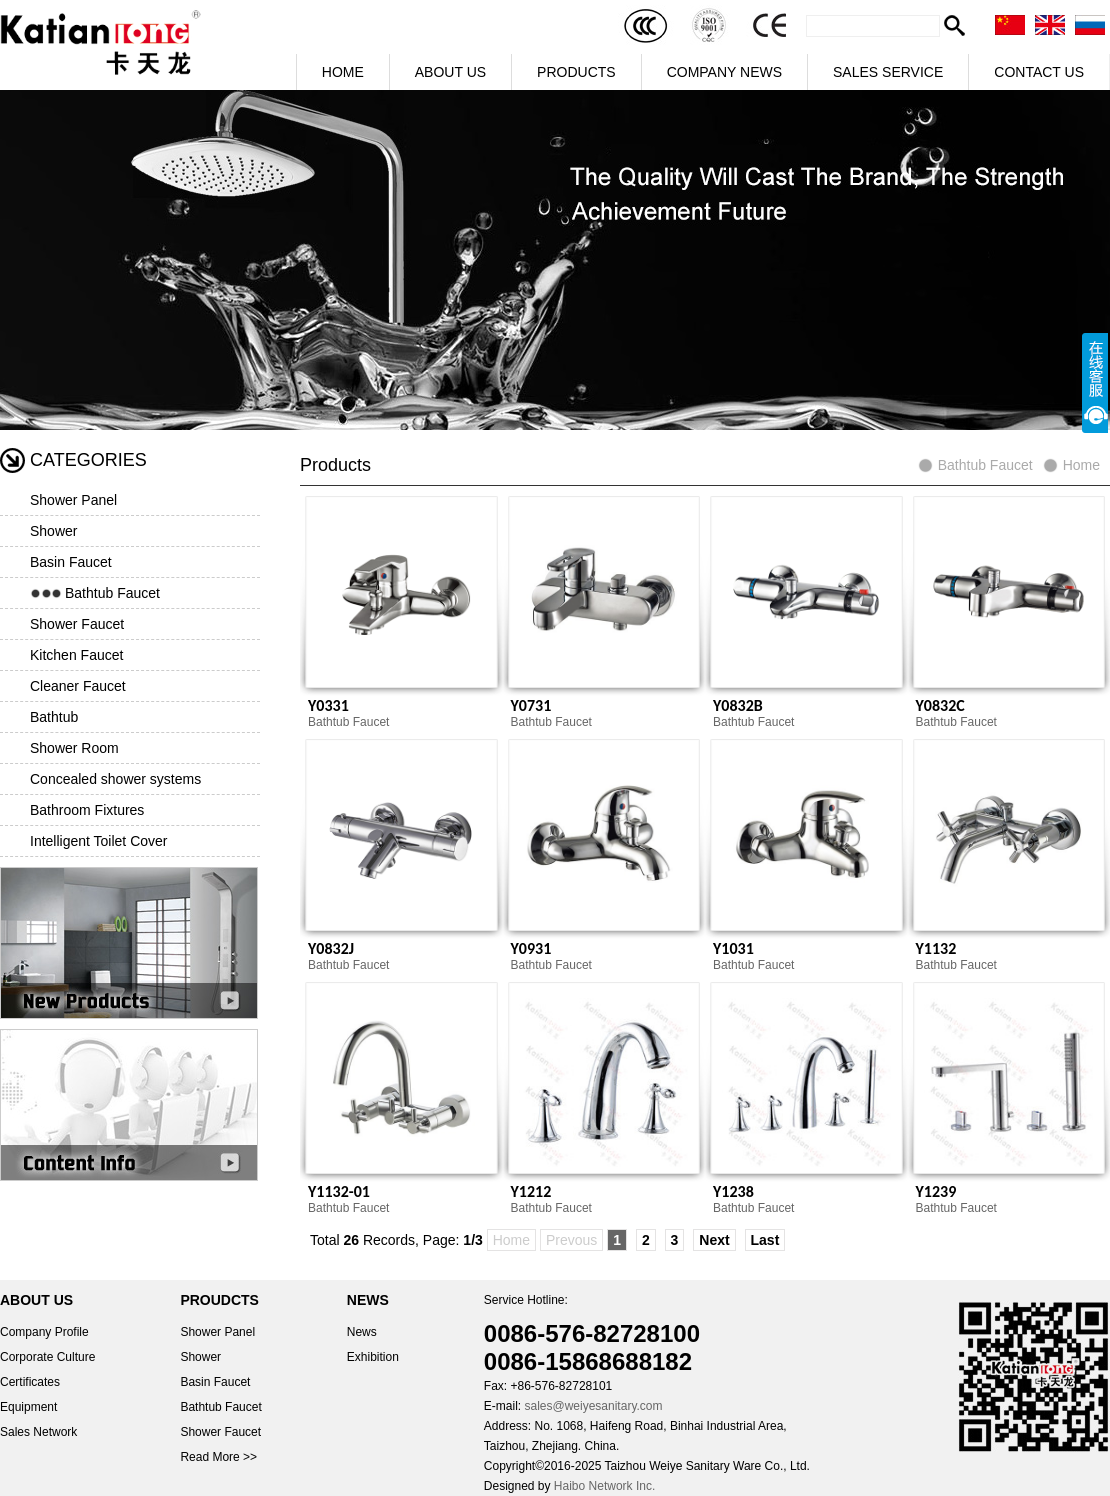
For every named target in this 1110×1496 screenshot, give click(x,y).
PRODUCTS (576, 72)
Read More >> (218, 1457)
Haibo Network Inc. (604, 1486)
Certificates (30, 1382)
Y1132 (936, 948)
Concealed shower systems (115, 779)
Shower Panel (73, 500)
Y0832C (940, 705)
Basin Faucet (71, 562)
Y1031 (733, 948)
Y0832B (738, 705)
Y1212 (531, 1191)
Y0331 (328, 705)
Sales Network (38, 1432)
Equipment (28, 1407)
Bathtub (54, 717)
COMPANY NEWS (724, 72)
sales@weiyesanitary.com (593, 1406)
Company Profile (44, 1332)
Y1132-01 (339, 1191)
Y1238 (733, 1191)
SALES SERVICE (888, 72)
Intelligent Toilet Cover (98, 841)
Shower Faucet (77, 624)
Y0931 (531, 948)
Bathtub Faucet (112, 593)
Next (714, 1240)
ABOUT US (450, 72)
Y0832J (331, 948)
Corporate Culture (47, 1357)
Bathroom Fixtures (87, 810)
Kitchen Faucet (76, 655)
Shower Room (74, 748)
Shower (53, 531)
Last (765, 1240)
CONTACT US (1039, 72)
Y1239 (936, 1191)
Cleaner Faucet (78, 686)
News (362, 1332)
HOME (343, 72)
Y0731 (531, 705)
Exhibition (373, 1357)
